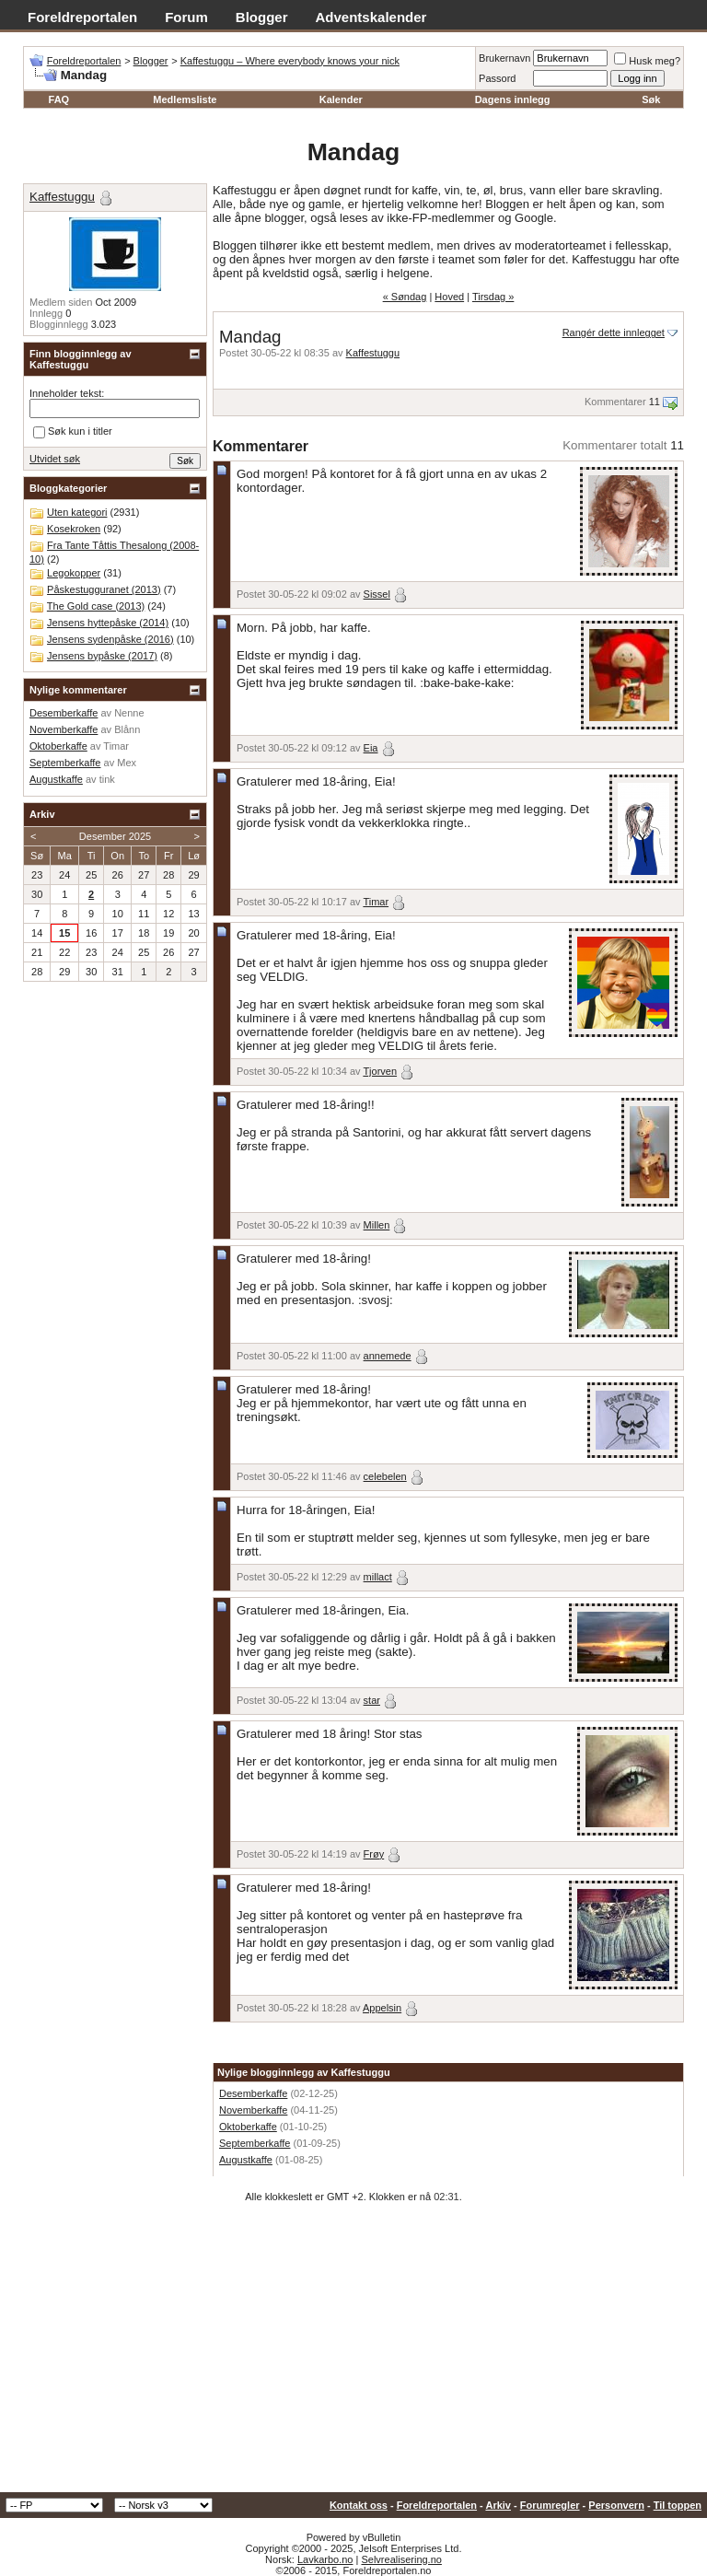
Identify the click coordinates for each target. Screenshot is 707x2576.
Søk (651, 99)
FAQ (59, 99)
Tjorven (380, 1071)
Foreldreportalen (82, 17)
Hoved (449, 296)
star (372, 1700)
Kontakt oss (359, 2505)
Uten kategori (77, 512)
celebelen (385, 1476)
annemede (387, 1355)
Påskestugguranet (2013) (104, 589)
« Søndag (405, 296)
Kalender (341, 99)
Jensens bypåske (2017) (102, 655)
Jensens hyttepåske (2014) (107, 622)
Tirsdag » (493, 296)
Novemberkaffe (253, 2110)
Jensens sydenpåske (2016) (110, 639)
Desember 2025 (115, 836)
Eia (371, 747)
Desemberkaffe (253, 2093)
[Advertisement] (353, 2354)
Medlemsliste (184, 99)
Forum (186, 17)
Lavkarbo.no (325, 2559)
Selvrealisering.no (401, 2559)
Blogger (262, 17)
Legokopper (73, 572)
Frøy (374, 1853)
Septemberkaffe (254, 2143)
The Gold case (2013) (96, 606)
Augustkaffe (245, 2159)
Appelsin (382, 2007)
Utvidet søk (54, 458)
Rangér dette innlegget (613, 332)
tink (107, 779)
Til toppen (677, 2505)
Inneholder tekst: (66, 393)
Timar (375, 901)
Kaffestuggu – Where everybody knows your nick (290, 60)
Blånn (127, 729)
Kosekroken (73, 528)
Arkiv (498, 2505)
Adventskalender (371, 17)
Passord (497, 78)
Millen (377, 1224)
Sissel (377, 594)
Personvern (616, 2505)
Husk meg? (647, 60)
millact (378, 1576)
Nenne (129, 712)
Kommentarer (615, 401)
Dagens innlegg (513, 99)
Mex (126, 762)
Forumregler (550, 2505)
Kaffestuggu (373, 352)
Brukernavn (504, 58)
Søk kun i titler (72, 431)
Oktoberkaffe (248, 2126)
